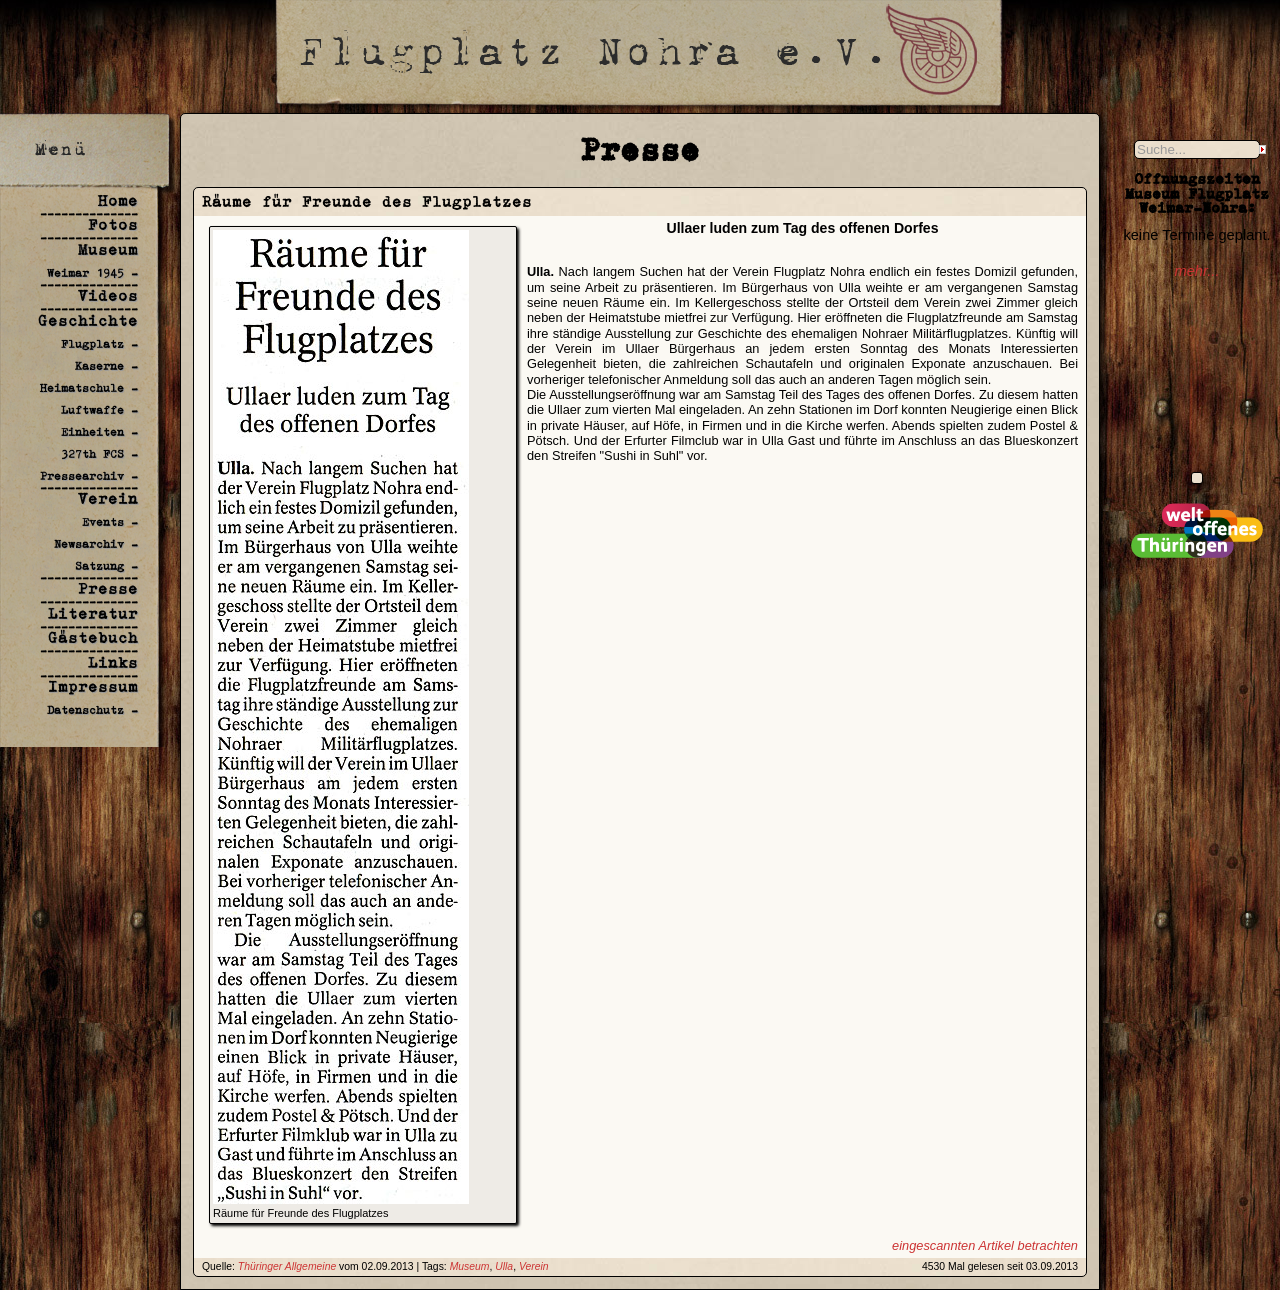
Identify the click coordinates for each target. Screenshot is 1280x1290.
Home (118, 200)
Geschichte (88, 320)
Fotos (113, 224)
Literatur (93, 613)
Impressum (93, 686)
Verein (108, 498)
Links (113, 662)
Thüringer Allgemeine (287, 1266)
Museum (108, 249)
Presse (108, 588)
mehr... (1196, 271)
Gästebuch (93, 637)
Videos (108, 295)
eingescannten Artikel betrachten (985, 1245)
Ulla (504, 1266)
